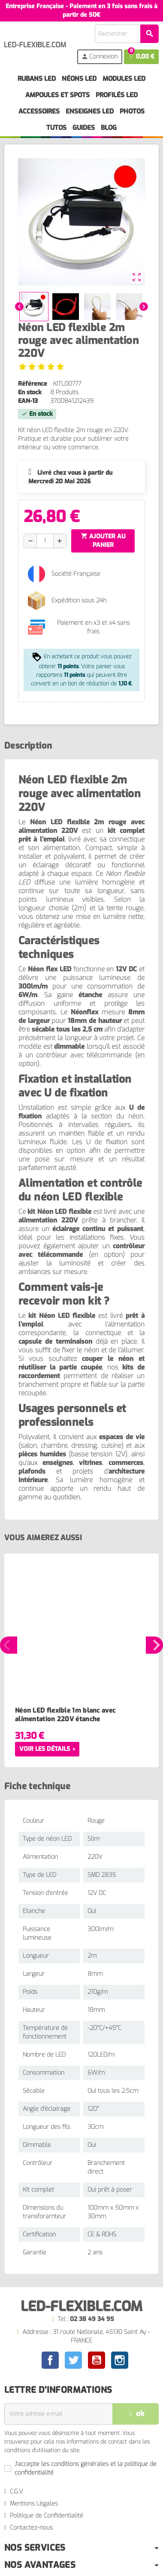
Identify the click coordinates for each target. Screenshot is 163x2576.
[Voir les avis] (41, 366)
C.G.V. (16, 2491)
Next (154, 1645)
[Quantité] (45, 541)
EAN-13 (28, 401)
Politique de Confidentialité (46, 2516)
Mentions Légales (34, 2503)
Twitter (73, 2360)
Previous (8, 1645)
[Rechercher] (126, 34)
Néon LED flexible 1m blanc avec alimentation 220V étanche (65, 1714)
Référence (32, 384)
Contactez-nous (31, 2528)
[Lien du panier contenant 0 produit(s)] (141, 56)
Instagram (119, 2360)
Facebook (50, 2360)
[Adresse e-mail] (58, 2414)
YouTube (96, 2360)
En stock (30, 392)
